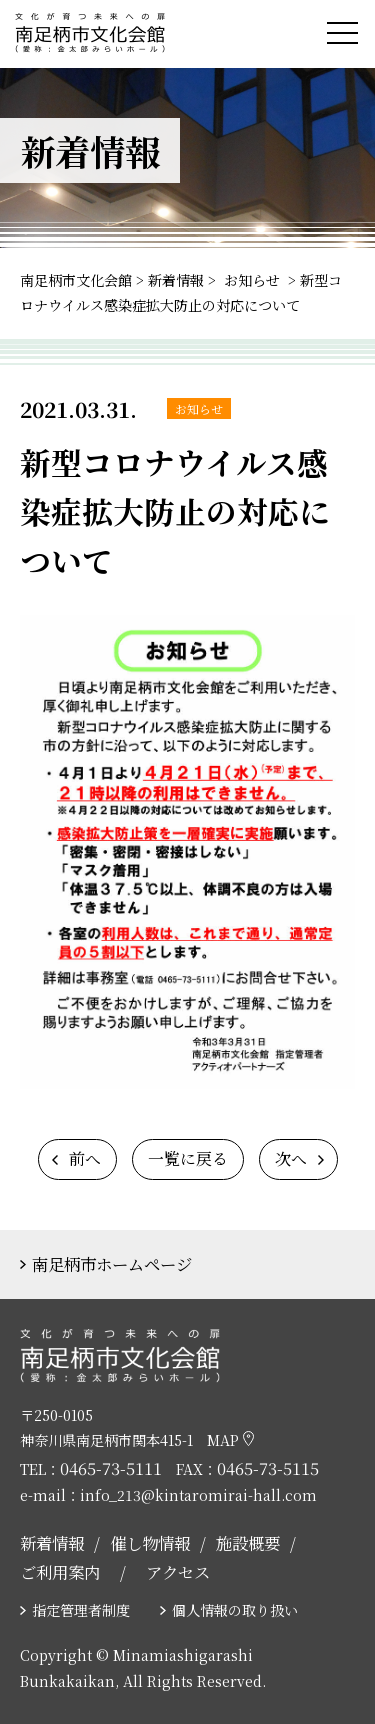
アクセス (178, 1572)
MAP (230, 1440)
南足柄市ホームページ (112, 1264)
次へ (291, 1158)
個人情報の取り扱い (235, 1610)
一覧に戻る (188, 1158)
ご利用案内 (60, 1572)
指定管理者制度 (81, 1610)
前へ (85, 1158)
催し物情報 (150, 1543)
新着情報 (52, 1543)
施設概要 (248, 1543)
